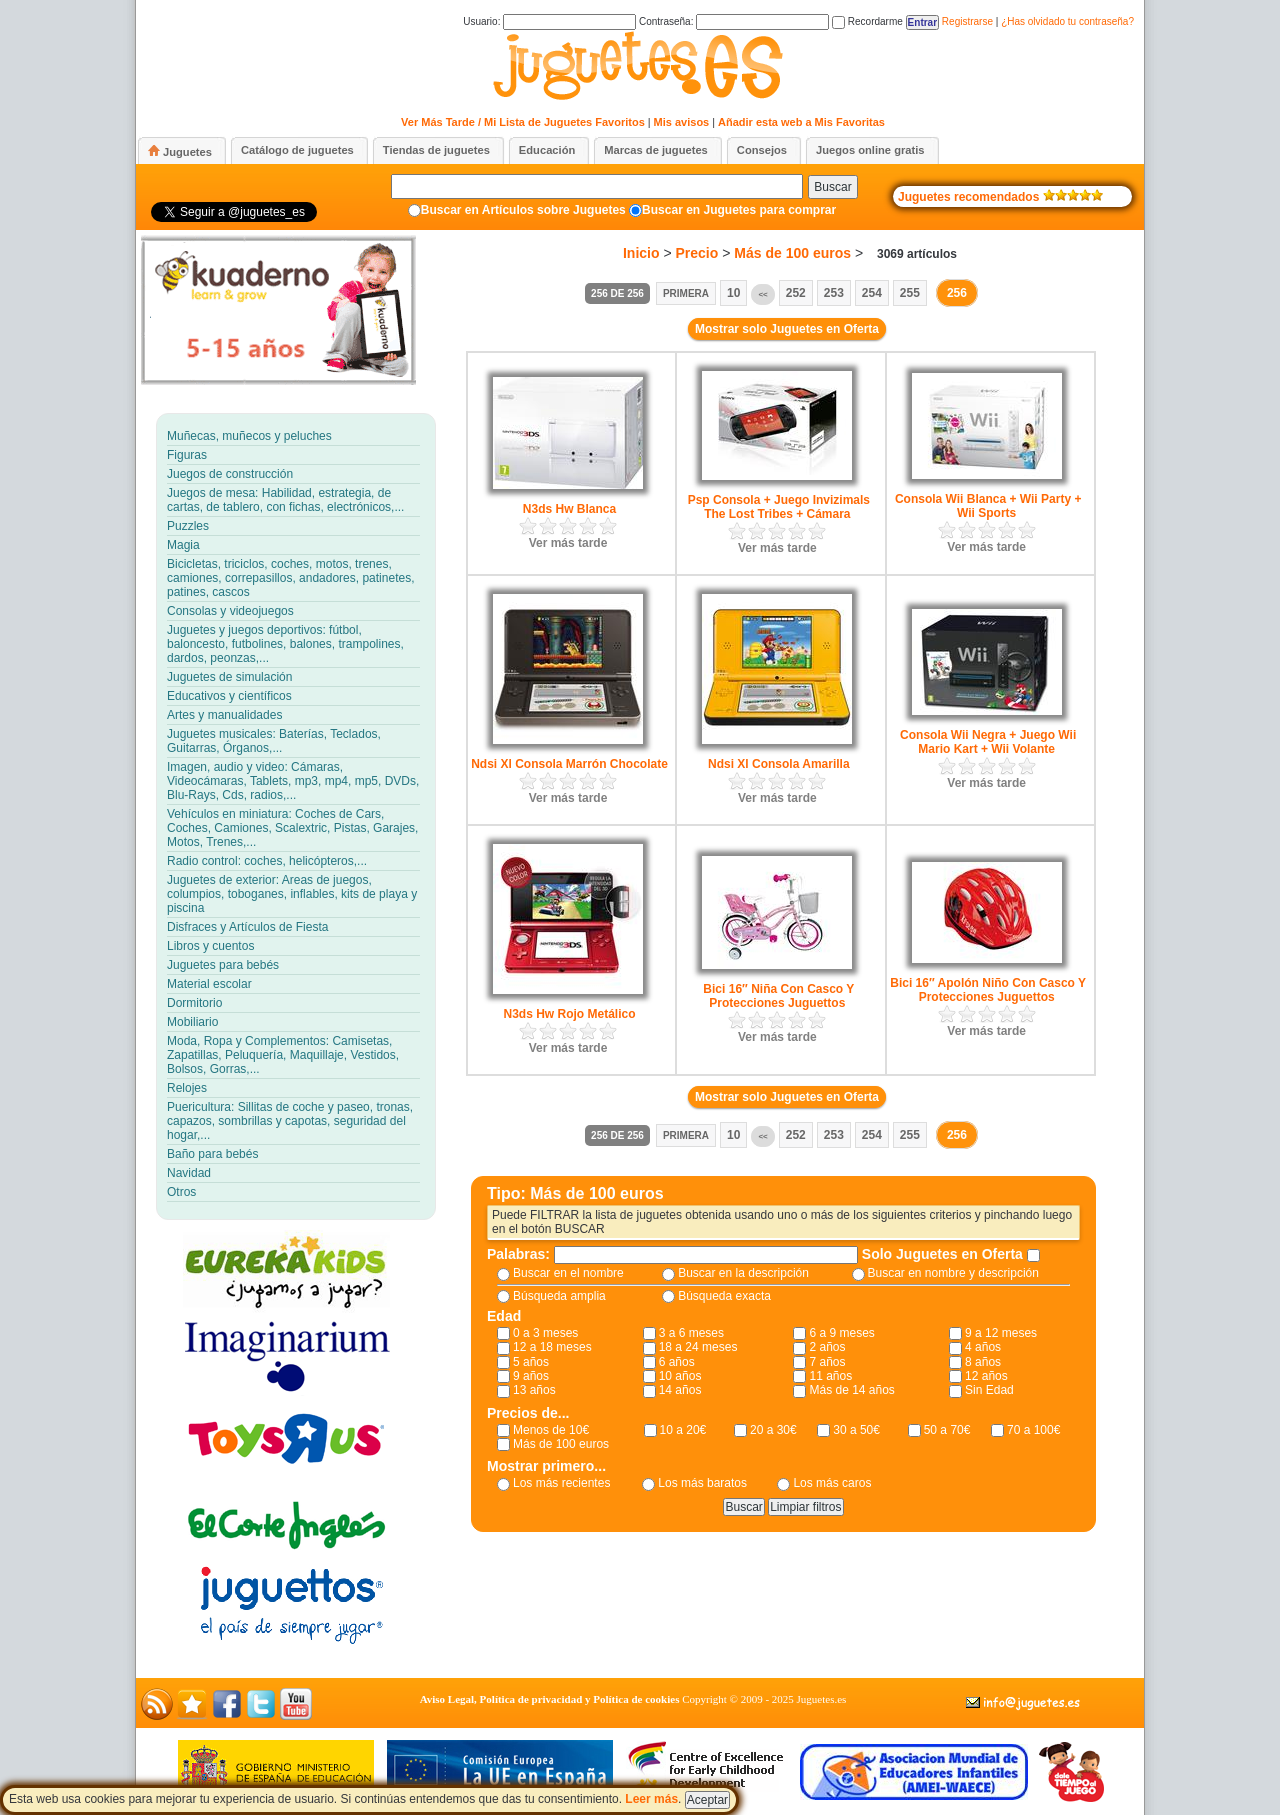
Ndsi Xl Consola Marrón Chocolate (569, 764)
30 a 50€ (856, 1430)
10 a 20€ (683, 1430)
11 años (830, 1376)
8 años (983, 1362)
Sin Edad (989, 1390)
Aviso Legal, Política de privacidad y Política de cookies (550, 1699)
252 (796, 293)
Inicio (641, 253)
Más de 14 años (851, 1390)
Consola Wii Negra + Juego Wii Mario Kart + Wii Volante (988, 742)
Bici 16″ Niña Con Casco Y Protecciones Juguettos (778, 996)
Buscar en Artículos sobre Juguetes (523, 210)
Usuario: (549, 21)
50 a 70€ (947, 1430)
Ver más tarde (568, 543)
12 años (986, 1376)
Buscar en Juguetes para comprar (739, 210)
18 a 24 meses (698, 1347)
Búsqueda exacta (724, 1296)
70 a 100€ (1033, 1430)
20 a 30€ (773, 1430)
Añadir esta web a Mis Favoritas (801, 122)
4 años (983, 1347)
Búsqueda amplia (559, 1296)
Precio (697, 253)
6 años (677, 1362)
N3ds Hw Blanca (569, 509)
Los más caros (832, 1483)
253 (834, 293)
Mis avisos (682, 122)
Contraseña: (734, 21)
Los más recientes (561, 1483)
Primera (686, 293)
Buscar (832, 187)
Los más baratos (702, 1483)
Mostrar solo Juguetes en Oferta (787, 329)
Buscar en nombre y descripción (953, 1273)
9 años (531, 1376)
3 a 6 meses (691, 1333)
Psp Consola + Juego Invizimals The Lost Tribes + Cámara (779, 507)
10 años (680, 1376)
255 (910, 293)
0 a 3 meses (545, 1333)
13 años (534, 1390)
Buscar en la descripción (743, 1273)
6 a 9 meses (841, 1333)
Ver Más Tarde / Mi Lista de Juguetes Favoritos (523, 122)
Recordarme (867, 21)
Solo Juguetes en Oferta (944, 1254)
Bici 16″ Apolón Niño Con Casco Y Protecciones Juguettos (988, 990)
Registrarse (967, 21)
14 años (680, 1390)
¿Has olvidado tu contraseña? (1067, 21)
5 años (531, 1362)
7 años (827, 1362)
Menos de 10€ (551, 1430)
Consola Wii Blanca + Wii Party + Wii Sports (988, 506)
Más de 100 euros (792, 253)
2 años (827, 1347)
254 (872, 293)
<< (762, 294)
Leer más (651, 1799)
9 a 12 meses (1001, 1333)
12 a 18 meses (552, 1347)
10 (733, 293)
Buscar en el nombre (568, 1273)
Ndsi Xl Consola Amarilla (779, 764)
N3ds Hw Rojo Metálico (569, 1014)
